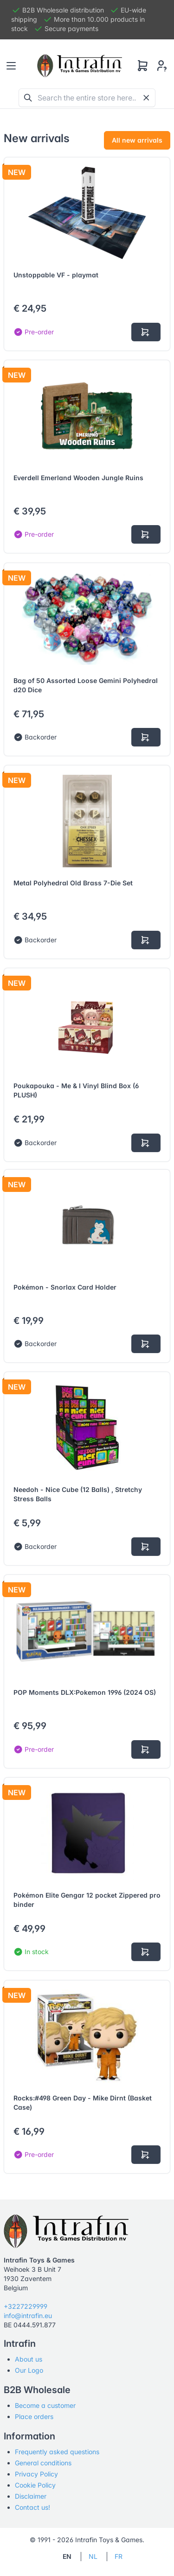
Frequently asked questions (57, 2452)
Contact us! (32, 2507)
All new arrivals (137, 140)
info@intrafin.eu (28, 2315)
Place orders (34, 2416)
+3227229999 (25, 2306)
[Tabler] (79, 65)
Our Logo (29, 2370)
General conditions (43, 2463)
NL (93, 2556)
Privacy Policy (36, 2474)
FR (118, 2556)
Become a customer (45, 2405)
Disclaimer (30, 2496)
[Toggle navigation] (11, 65)
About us (28, 2359)
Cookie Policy (35, 2485)
